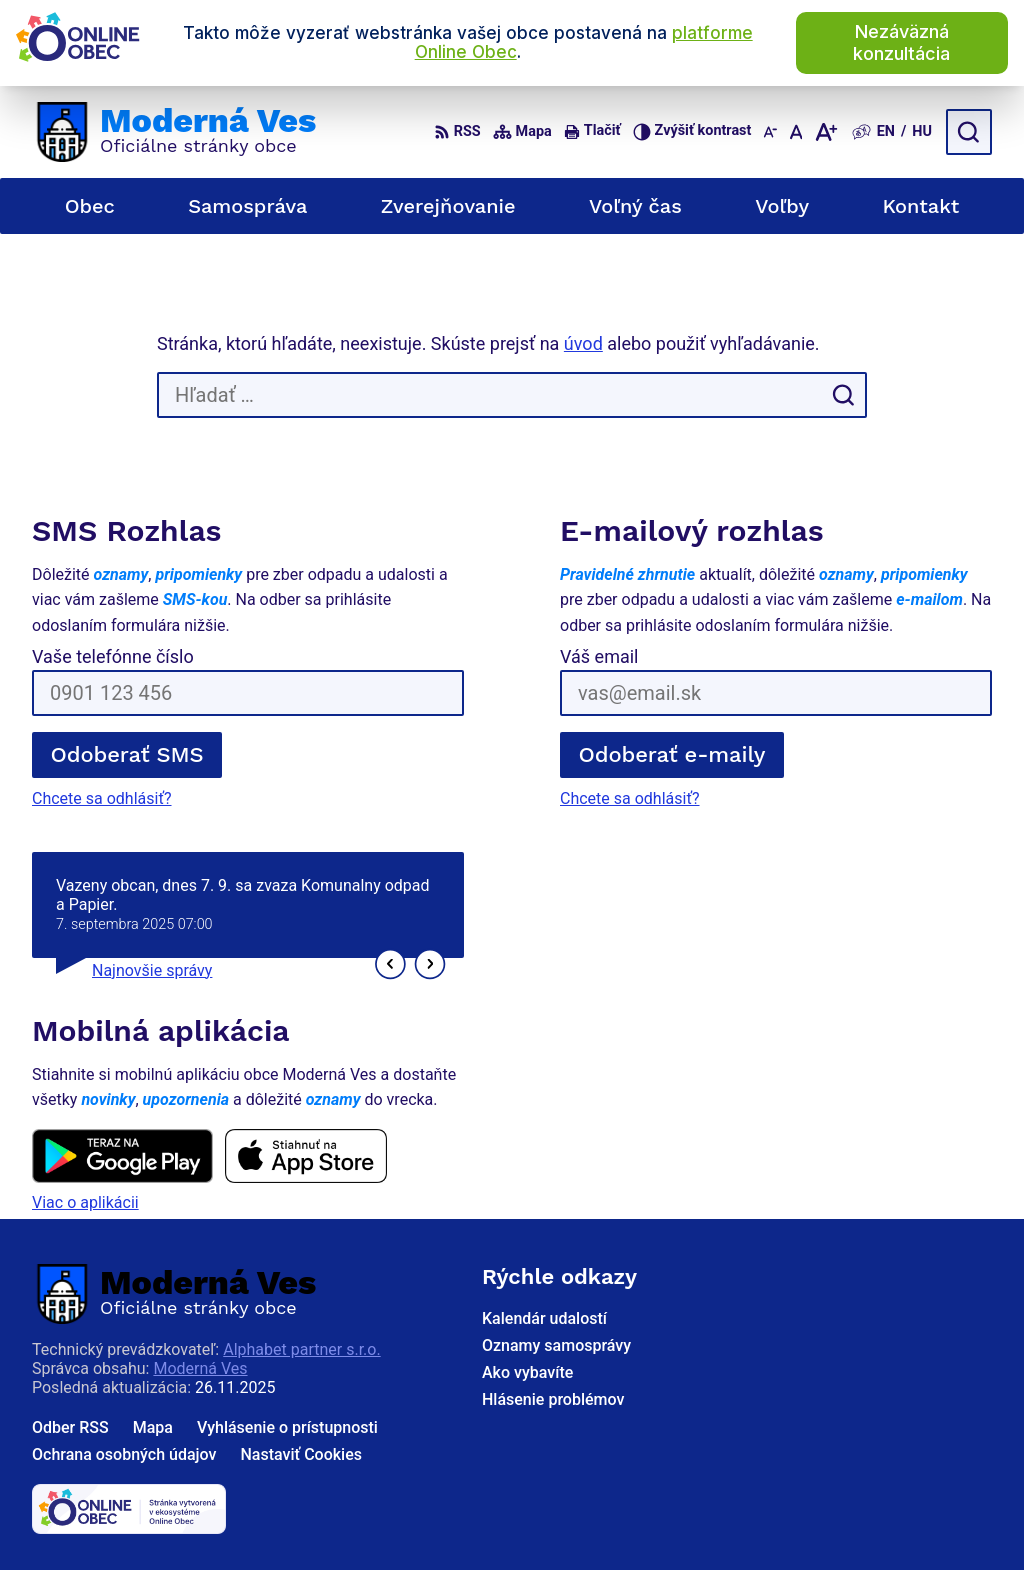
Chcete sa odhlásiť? (102, 798)
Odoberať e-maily (672, 754)
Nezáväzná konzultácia (901, 42)
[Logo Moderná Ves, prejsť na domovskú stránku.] (174, 132)
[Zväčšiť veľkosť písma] (825, 132)
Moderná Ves (200, 1368)
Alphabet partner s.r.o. (301, 1349)
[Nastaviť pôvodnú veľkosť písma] (796, 132)
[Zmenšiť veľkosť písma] (770, 132)
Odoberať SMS (127, 754)
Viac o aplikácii (85, 1202)
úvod (583, 343)
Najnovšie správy (152, 970)
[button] (390, 963)
